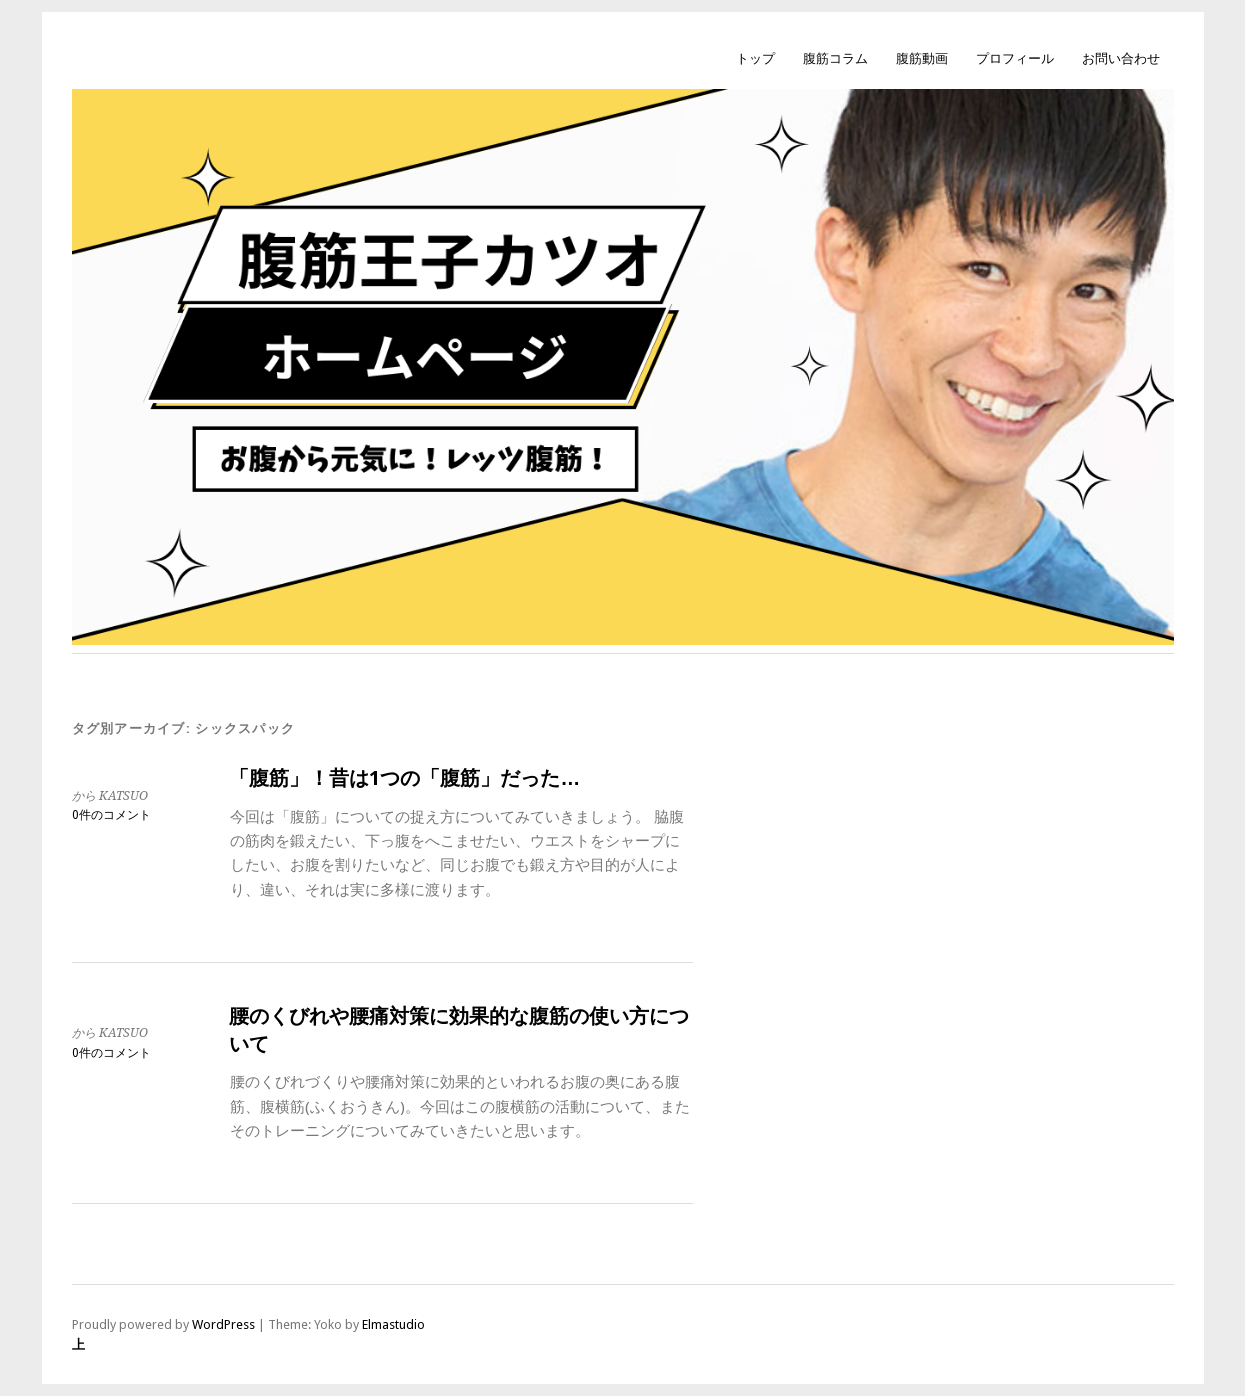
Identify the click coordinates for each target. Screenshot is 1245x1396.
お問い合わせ (1121, 58)
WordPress (223, 1324)
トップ (755, 58)
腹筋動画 (922, 58)
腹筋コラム (835, 58)
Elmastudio (393, 1324)
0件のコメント (111, 815)
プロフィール (1015, 58)
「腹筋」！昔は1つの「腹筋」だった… (404, 778)
